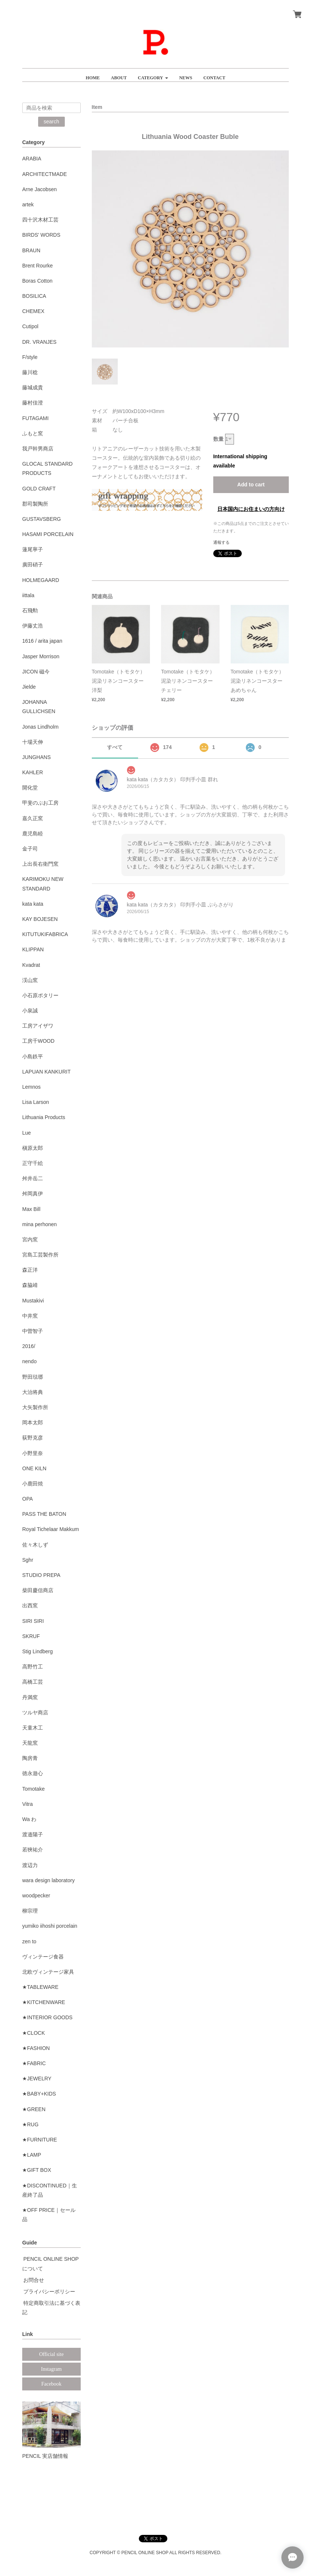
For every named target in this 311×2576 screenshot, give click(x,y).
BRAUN (31, 250)
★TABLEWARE (40, 1987)
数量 (218, 439)
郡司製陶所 (35, 504)
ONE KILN (34, 1468)
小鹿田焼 (32, 1484)
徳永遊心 (32, 1773)
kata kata (32, 904)
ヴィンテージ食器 (43, 1957)
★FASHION (36, 2048)
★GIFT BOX (36, 2170)
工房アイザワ (37, 1026)
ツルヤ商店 (35, 1712)
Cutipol (30, 326)
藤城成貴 (32, 387)
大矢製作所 (35, 1407)
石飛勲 (30, 610)
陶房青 (30, 1758)
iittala (28, 595)
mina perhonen (39, 1224)
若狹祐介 (32, 1850)
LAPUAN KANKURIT (46, 1072)
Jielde (29, 687)
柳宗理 (30, 1911)
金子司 (30, 849)
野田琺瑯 (32, 1377)
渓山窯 (30, 980)
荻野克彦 (32, 1438)
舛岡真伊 (32, 1194)
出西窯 (30, 1605)
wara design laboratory (48, 1880)
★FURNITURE (39, 2140)
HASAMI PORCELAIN (47, 534)
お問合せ (33, 2280)
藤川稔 (30, 372)
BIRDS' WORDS (41, 235)
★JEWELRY (36, 2078)
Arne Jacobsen (39, 189)
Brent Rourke (37, 266)
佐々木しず (35, 1545)
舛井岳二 (32, 1178)
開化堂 (30, 788)
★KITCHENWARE (43, 2002)
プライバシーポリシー (49, 2291)
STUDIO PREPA (41, 1575)
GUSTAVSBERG (41, 519)
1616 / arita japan (42, 641)
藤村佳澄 (32, 403)
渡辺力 (30, 1865)
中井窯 (30, 1316)
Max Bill (31, 1209)
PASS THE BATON (44, 1514)
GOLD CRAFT (39, 489)
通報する (221, 542)
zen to (29, 1941)
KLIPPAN (33, 949)
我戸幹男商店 (37, 449)
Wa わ (29, 1819)
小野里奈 (32, 1453)
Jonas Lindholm (40, 727)
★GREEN (34, 2109)
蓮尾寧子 (32, 549)
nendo (29, 1361)
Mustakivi (33, 1301)
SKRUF (31, 1636)
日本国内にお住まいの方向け (251, 509)
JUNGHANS (36, 757)
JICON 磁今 (36, 672)
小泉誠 (30, 1011)
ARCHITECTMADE (44, 174)
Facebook (51, 2384)
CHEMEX (33, 311)
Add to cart (251, 484)
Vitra (27, 1804)
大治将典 (32, 1392)
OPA (27, 1499)
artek (28, 204)
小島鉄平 (32, 1056)
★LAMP (31, 2155)
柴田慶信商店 (37, 1590)
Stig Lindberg (37, 1651)
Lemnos (31, 1087)
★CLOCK (33, 2033)
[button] (153, 75)
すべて (115, 747)
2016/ (28, 1346)
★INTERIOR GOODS (47, 2017)
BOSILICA (34, 296)
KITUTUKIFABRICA (45, 934)
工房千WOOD (38, 1041)
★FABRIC (34, 2063)
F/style (29, 357)
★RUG (30, 2124)
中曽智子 (32, 1331)
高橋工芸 (32, 1682)
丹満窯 (30, 1697)
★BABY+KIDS (39, 2094)
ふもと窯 (32, 433)
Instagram (51, 2369)
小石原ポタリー (40, 995)
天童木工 (32, 1728)
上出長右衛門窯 (40, 864)
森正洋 (30, 1270)
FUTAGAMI (35, 418)
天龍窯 (30, 1743)
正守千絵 (32, 1163)
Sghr (27, 1560)
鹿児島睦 (32, 833)
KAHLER (32, 772)
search (51, 121)
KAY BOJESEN (40, 919)
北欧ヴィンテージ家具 (48, 1972)
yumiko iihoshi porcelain (49, 1926)
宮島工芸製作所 (40, 1255)
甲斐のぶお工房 (40, 803)
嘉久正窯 (32, 818)
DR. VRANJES (39, 342)
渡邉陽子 (32, 1834)
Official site (51, 2354)
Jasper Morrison (40, 656)
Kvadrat (31, 965)
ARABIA (31, 159)
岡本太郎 (32, 1422)
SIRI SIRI (33, 1621)
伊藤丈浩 (32, 626)
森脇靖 (30, 1285)
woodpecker (36, 1895)
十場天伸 (32, 742)
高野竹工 (32, 1667)
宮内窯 (30, 1239)
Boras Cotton (37, 281)
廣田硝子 (32, 565)
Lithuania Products (43, 1117)
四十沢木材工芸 (40, 220)
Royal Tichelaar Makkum (50, 1529)
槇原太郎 (32, 1148)
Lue (26, 1133)
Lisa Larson (35, 1102)
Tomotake (33, 1789)
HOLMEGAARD (40, 580)
